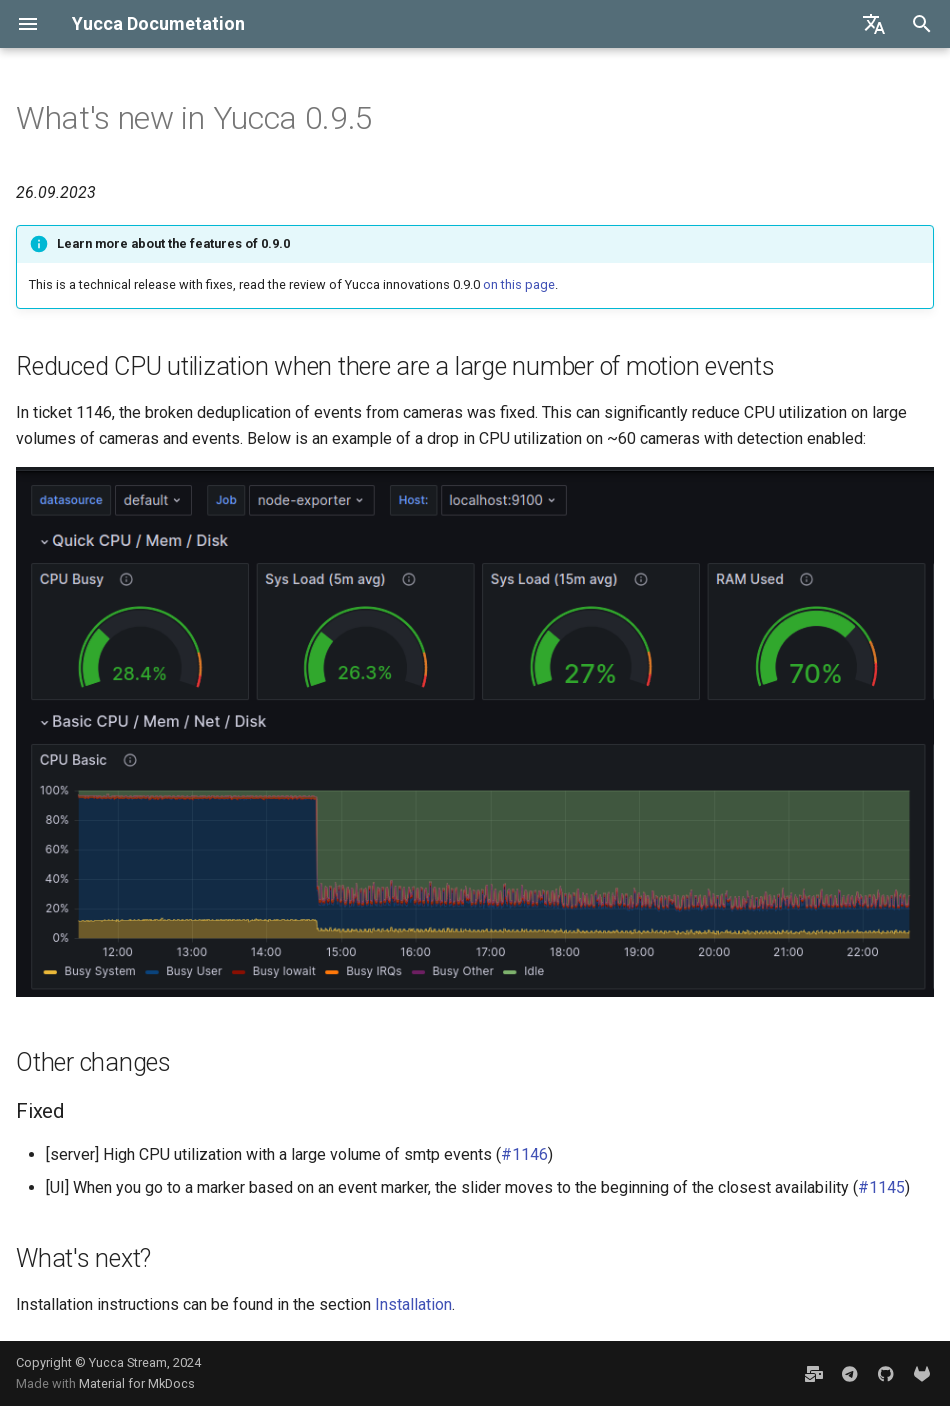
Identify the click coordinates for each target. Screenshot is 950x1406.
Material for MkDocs (137, 1383)
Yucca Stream (128, 1362)
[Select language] (874, 24)
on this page (519, 284)
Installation (413, 1304)
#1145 (881, 1187)
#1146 (524, 1154)
